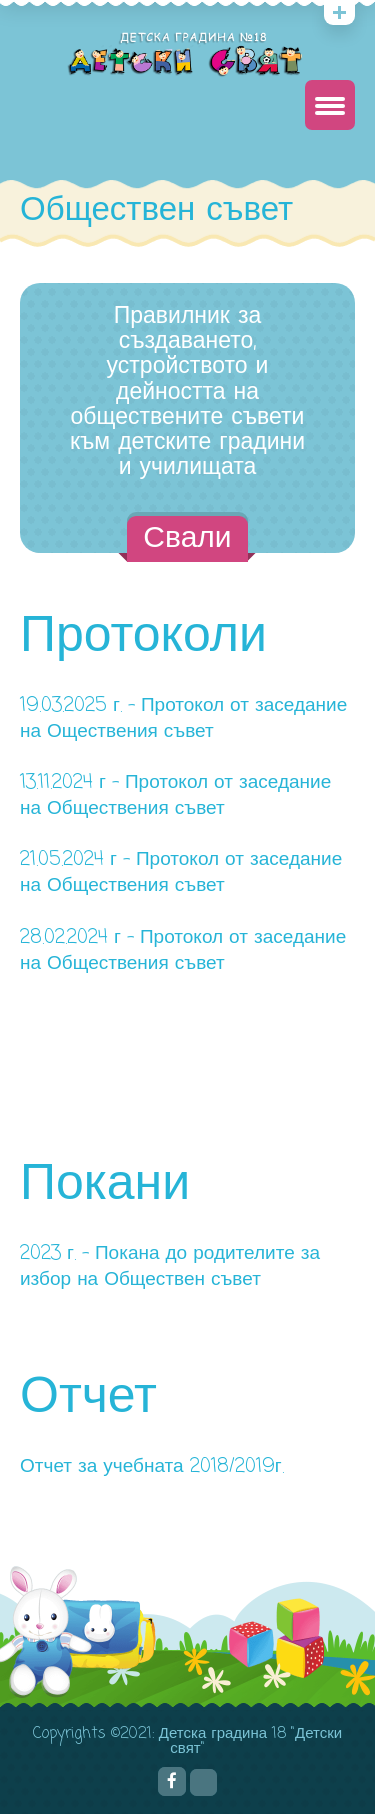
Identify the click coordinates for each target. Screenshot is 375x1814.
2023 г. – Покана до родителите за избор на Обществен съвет (170, 1266)
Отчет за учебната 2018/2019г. (152, 1466)
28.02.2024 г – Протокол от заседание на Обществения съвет (183, 950)
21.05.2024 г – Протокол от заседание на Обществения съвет (181, 872)
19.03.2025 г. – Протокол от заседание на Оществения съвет (183, 718)
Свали (187, 539)
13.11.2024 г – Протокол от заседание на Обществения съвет (175, 795)
